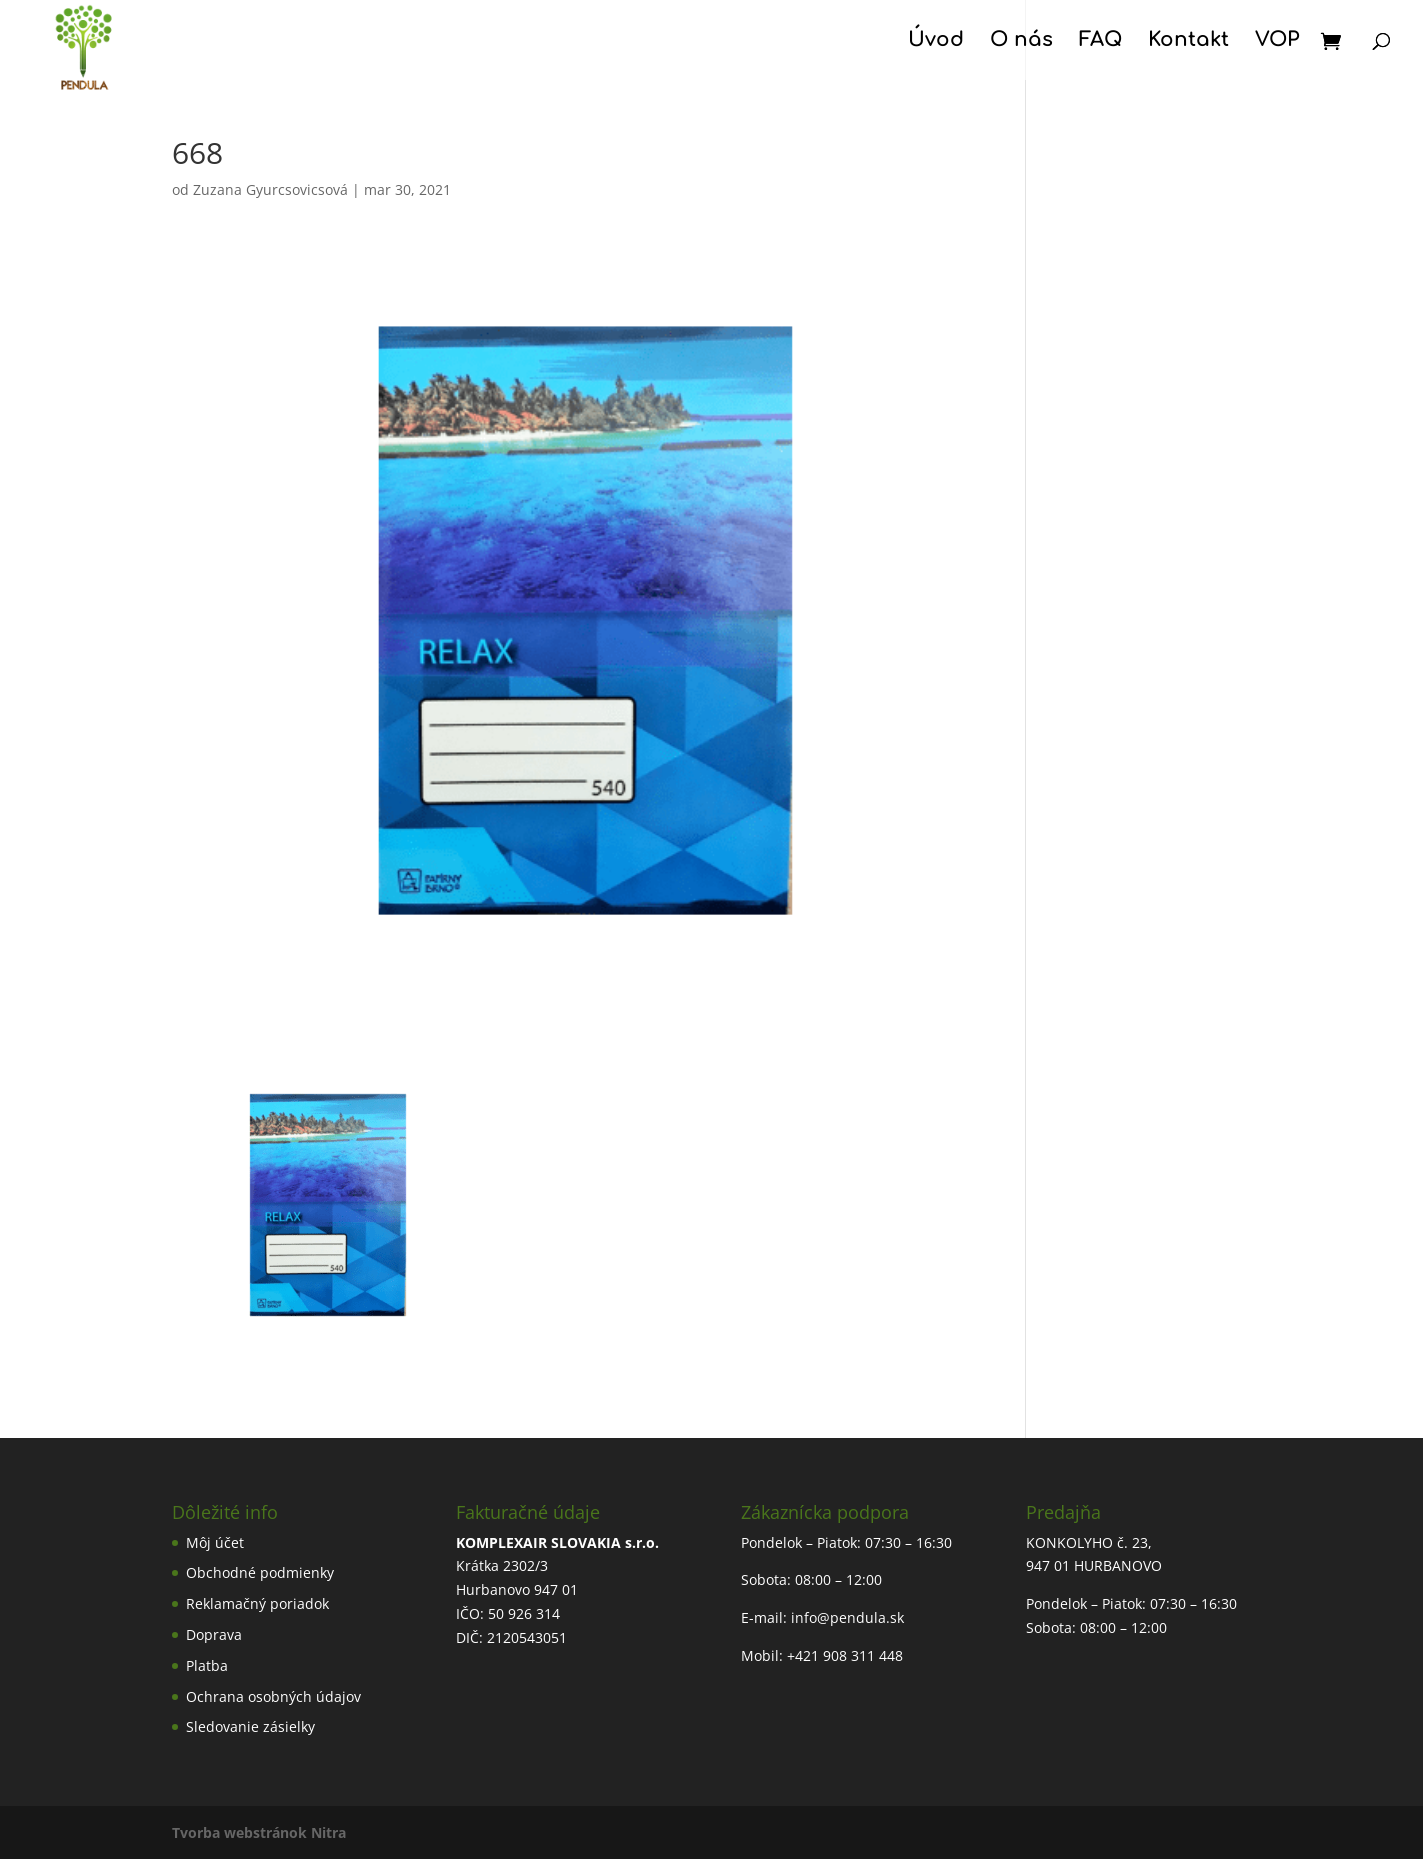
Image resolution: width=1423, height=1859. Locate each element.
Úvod (936, 42)
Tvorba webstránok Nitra (259, 1832)
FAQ (1100, 42)
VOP (1277, 42)
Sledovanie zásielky (250, 1726)
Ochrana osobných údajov (273, 1696)
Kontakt (1188, 42)
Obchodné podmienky (260, 1572)
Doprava (214, 1634)
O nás (1021, 42)
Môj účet (215, 1542)
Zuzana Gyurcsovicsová (270, 189)
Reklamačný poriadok (257, 1603)
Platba (207, 1665)
